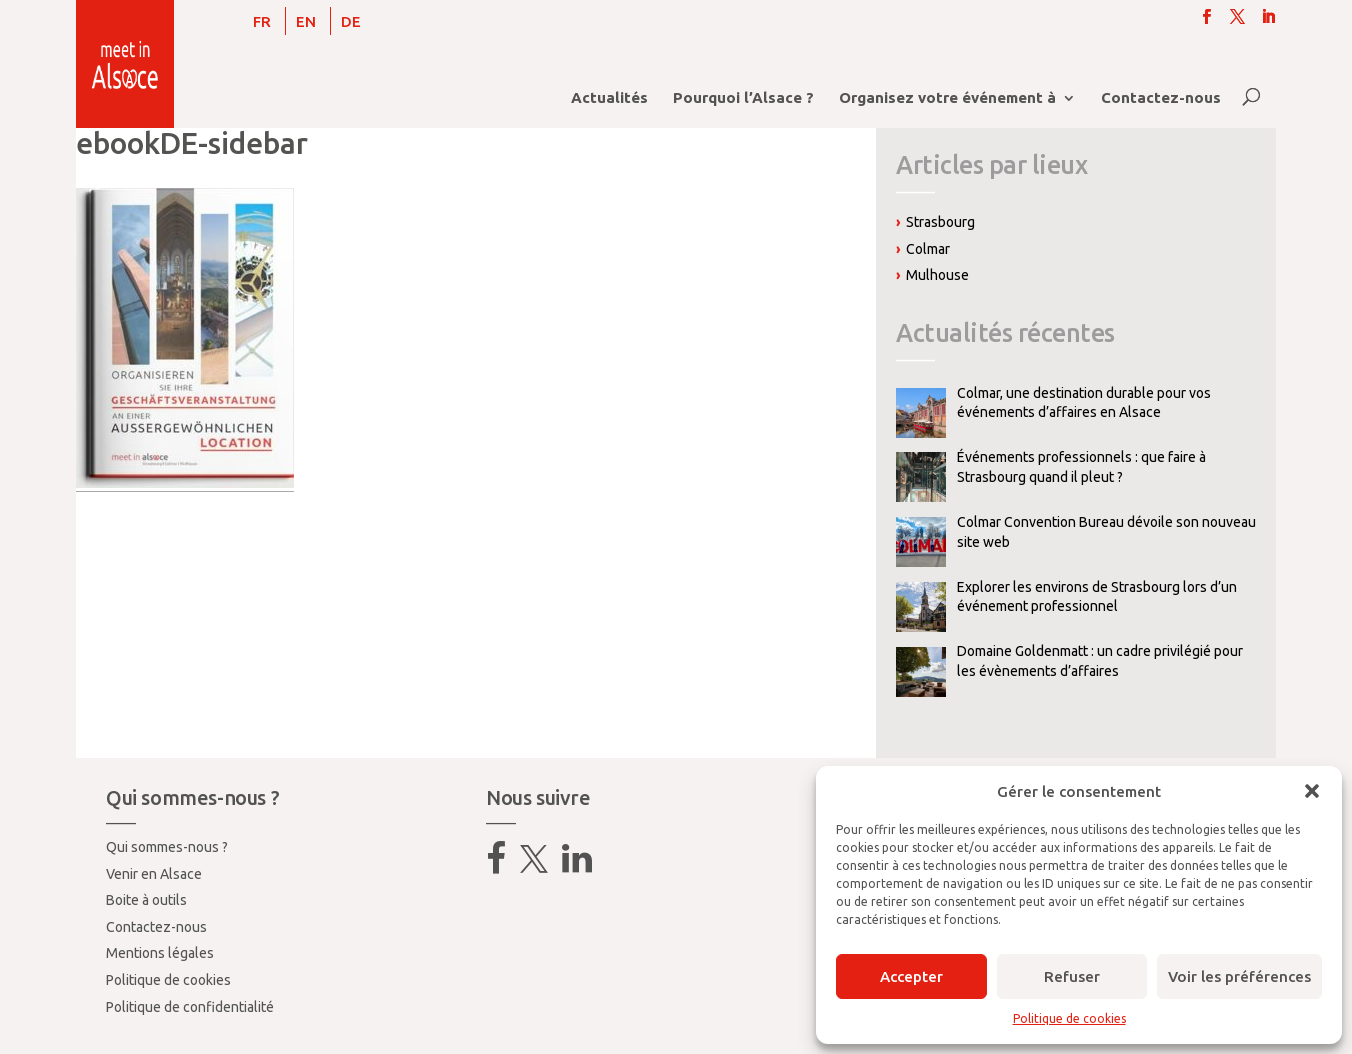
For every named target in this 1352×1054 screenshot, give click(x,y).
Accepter (911, 976)
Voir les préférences (1239, 976)
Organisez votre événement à (947, 98)
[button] (1312, 791)
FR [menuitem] (262, 21)
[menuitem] (262, 21)
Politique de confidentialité (190, 1007)
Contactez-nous (1161, 98)
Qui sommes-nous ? (167, 847)
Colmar (928, 249)
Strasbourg (940, 222)
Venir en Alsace (154, 874)
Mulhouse (937, 275)
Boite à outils (146, 900)
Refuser (1072, 976)
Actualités (609, 98)
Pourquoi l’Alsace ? (743, 98)
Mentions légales (160, 953)
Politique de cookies (1069, 1018)
